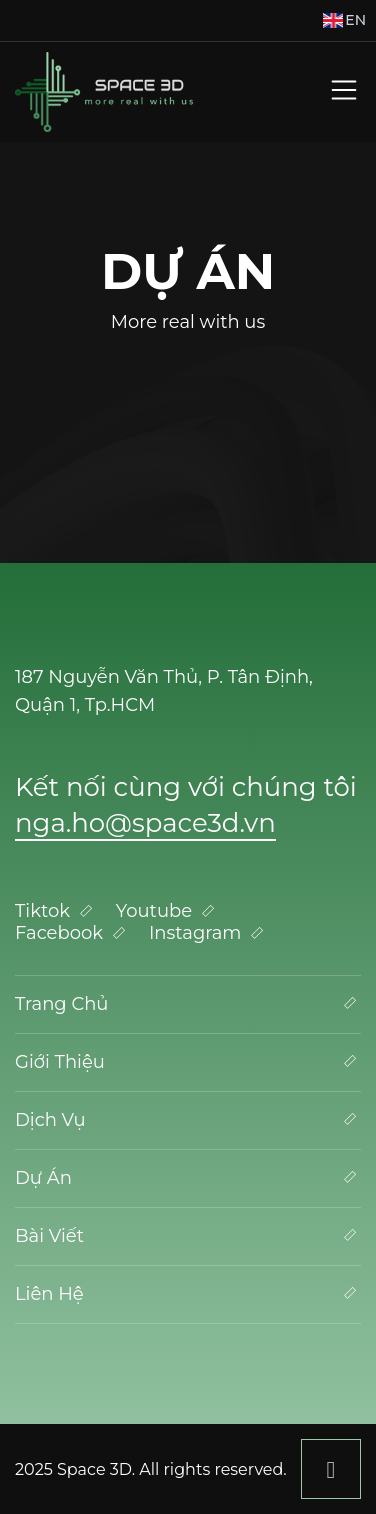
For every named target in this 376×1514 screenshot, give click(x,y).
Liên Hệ (188, 1293)
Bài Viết (188, 1235)
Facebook (72, 933)
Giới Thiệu (188, 1061)
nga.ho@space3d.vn (145, 823)
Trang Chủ (188, 1003)
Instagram (209, 933)
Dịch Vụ (188, 1119)
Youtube (167, 911)
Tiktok (56, 911)
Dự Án (188, 1177)
